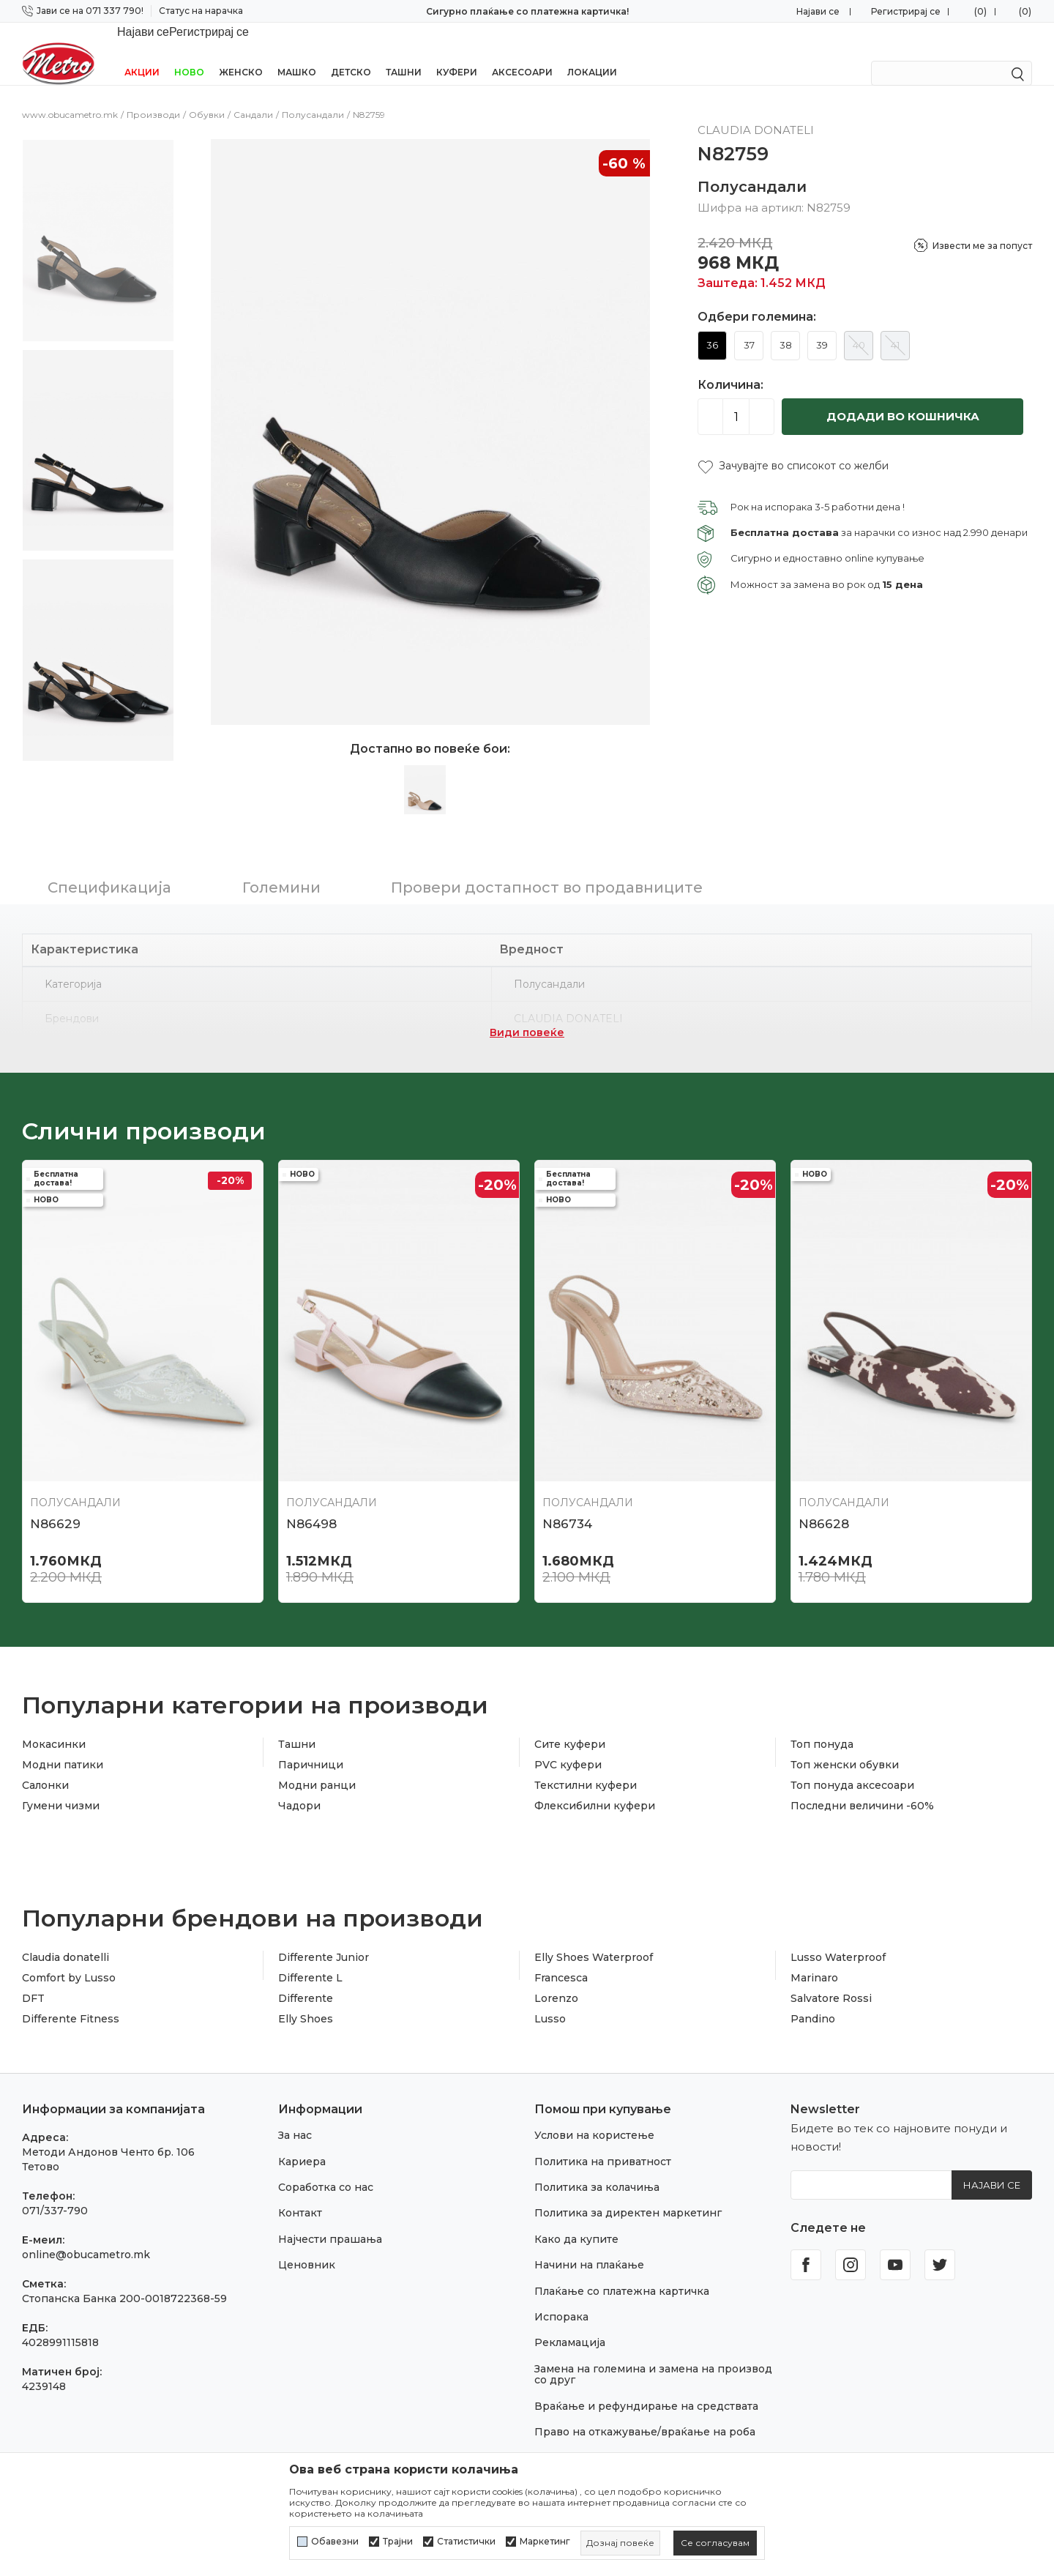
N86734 (567, 1504)
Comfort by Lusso (69, 1958)
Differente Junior (323, 1938)
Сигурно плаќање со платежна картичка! (527, 11)
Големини (281, 868)
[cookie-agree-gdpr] (715, 2543)
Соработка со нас (325, 2168)
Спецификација (109, 868)
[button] (793, 447)
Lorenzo (556, 1979)
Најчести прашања (330, 2220)
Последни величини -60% (862, 1786)
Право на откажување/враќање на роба (644, 2412)
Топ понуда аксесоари (852, 1766)
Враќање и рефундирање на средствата (646, 2387)
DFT (33, 1979)
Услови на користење (594, 2116)
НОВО (189, 53)
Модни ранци (317, 1766)
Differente (305, 1979)
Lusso (550, 1999)
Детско (351, 53)
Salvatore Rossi (831, 1979)
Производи (153, 95)
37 (749, 326)
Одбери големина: (757, 298)
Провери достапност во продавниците (547, 868)
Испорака (561, 2297)
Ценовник (306, 2245)
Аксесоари (522, 53)
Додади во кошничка (902, 397)
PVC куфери (568, 1745)
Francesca (561, 1958)
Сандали (253, 95)
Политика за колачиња (596, 2168)
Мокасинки (54, 1725)
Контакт (300, 2193)
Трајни (398, 2541)
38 (786, 326)
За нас (295, 2116)
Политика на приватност (602, 2142)
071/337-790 (55, 2191)
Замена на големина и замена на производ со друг (653, 2355)
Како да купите (576, 2220)
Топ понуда (821, 1725)
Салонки (45, 1766)
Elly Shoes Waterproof (593, 1938)
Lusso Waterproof (838, 1938)
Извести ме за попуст (982, 226)
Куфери (456, 53)
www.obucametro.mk (70, 95)
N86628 (824, 1504)
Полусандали (313, 95)
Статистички (466, 2541)
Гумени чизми (61, 1786)
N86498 (311, 1504)
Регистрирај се (906, 11)
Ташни (404, 53)
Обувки (207, 95)
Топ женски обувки (844, 1745)
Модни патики (62, 1745)
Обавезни (335, 2541)
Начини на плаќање (589, 2245)
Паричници (310, 1745)
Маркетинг (545, 2541)
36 (712, 326)
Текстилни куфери (585, 1766)
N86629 (55, 1504)
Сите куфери (569, 1725)
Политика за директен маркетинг (628, 2193)
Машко (296, 53)
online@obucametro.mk (86, 2235)
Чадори (299, 1786)
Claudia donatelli (65, 1938)
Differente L (310, 1958)
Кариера (302, 2142)
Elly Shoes (305, 1999)
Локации (592, 53)
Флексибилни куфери (594, 1786)
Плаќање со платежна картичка (621, 2272)
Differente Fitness (70, 1999)
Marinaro (814, 1958)
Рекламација (569, 2323)
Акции (142, 53)
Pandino (812, 1999)
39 (822, 326)
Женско (241, 53)
